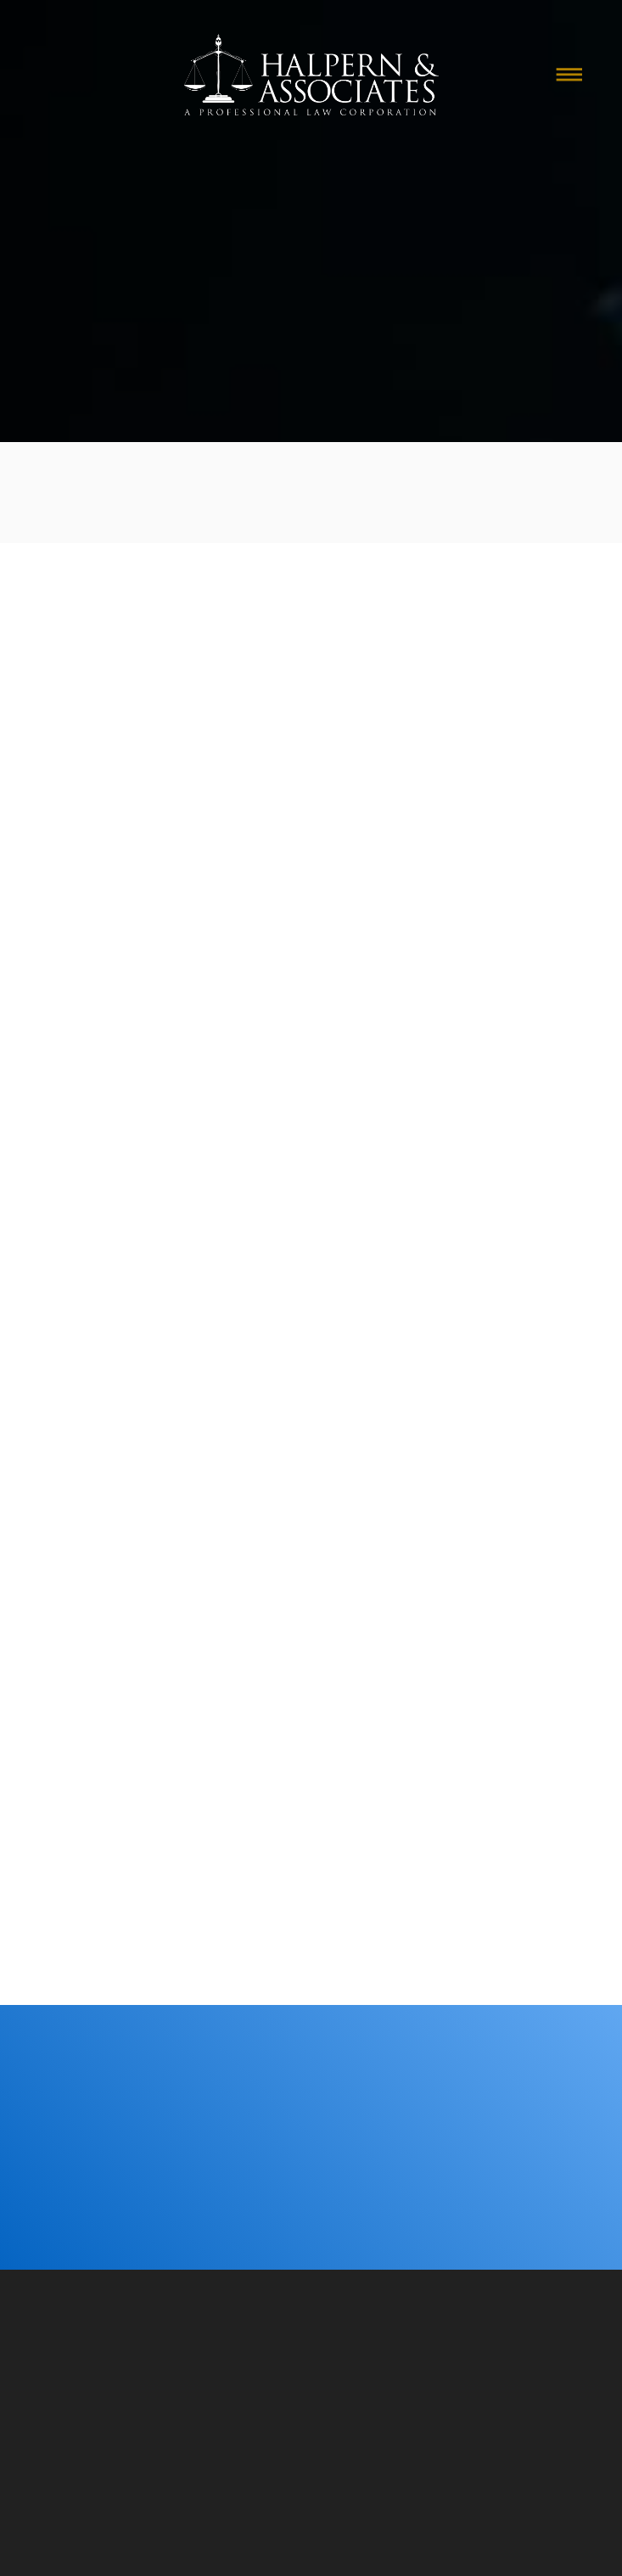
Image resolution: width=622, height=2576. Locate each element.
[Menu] (569, 74)
